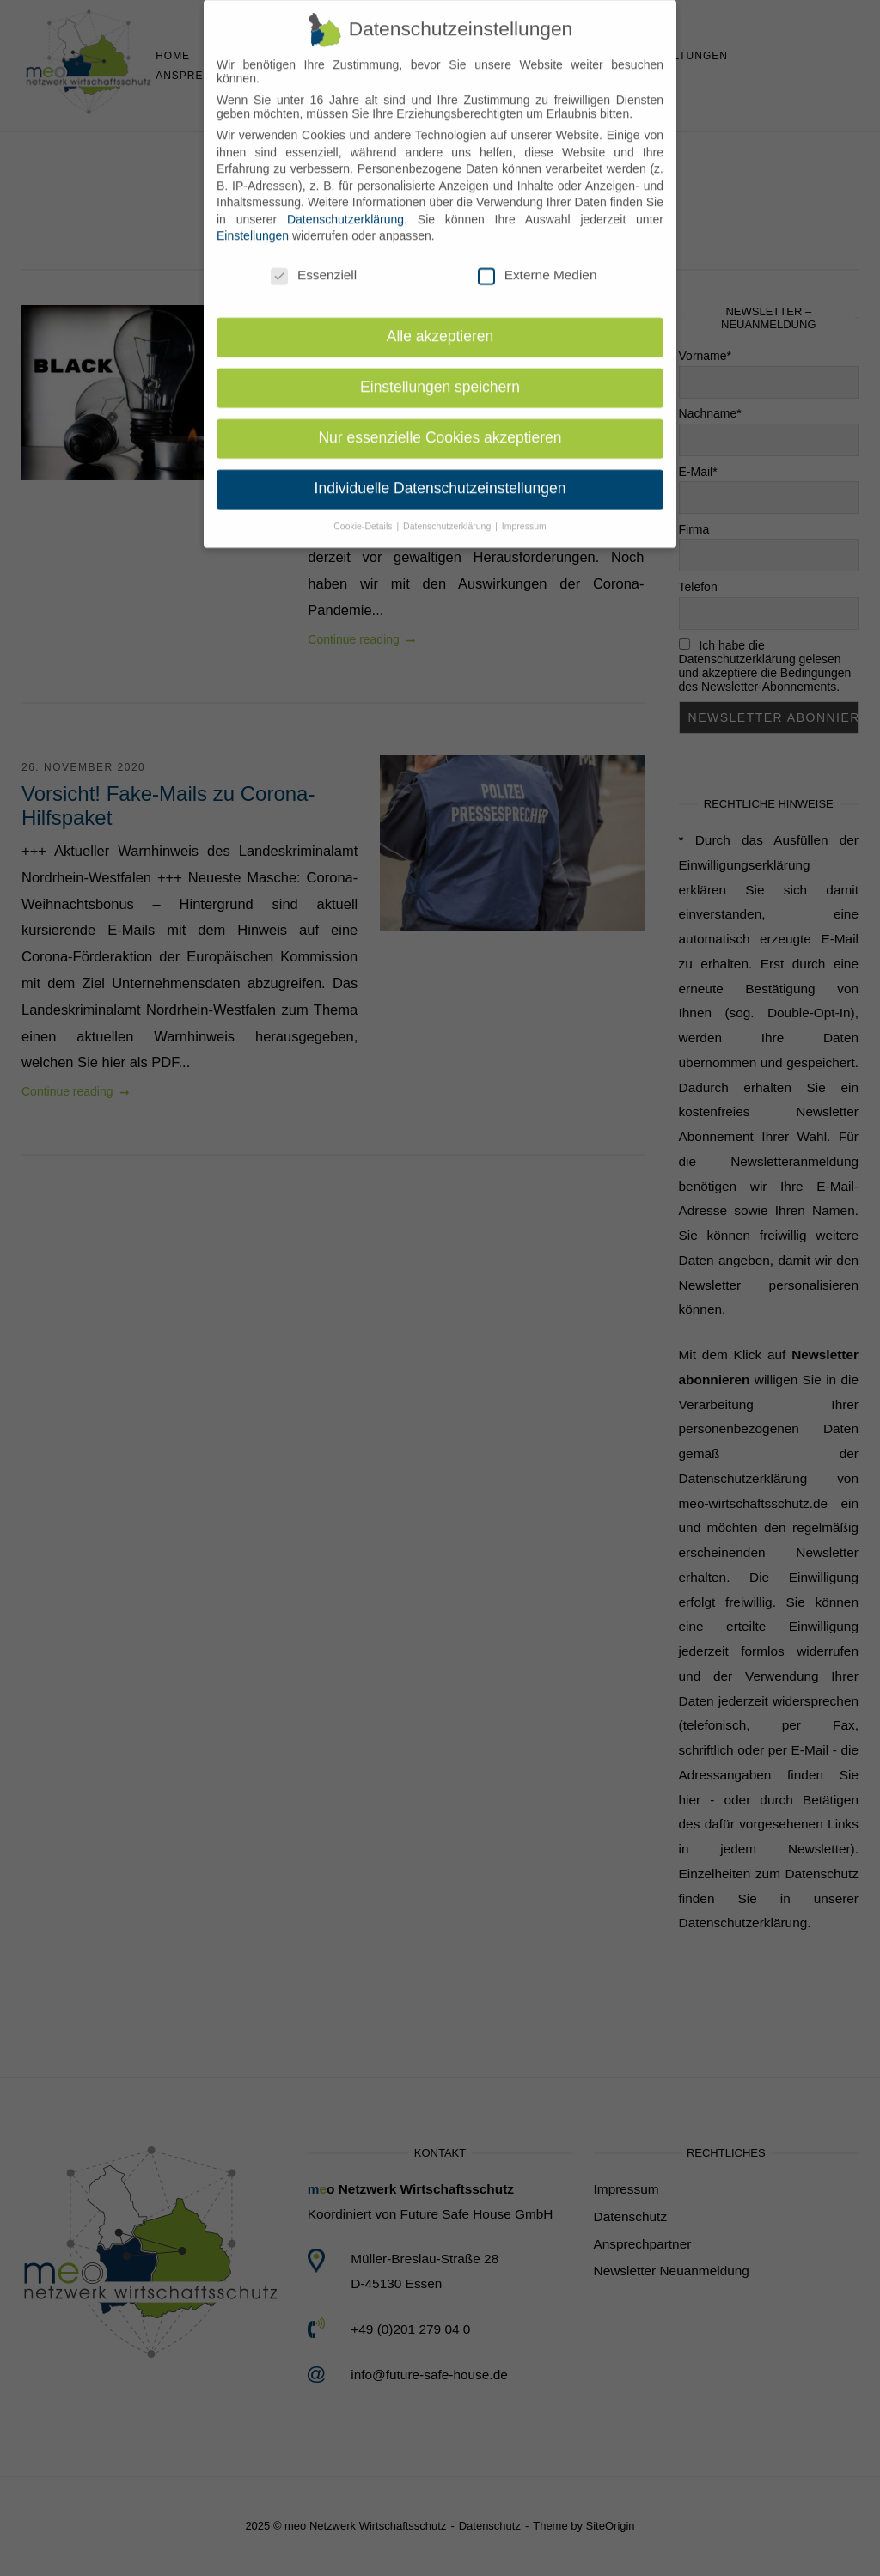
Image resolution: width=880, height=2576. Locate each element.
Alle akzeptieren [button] (440, 324)
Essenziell (314, 263)
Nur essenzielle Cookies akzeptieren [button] (439, 425)
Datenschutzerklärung (345, 206)
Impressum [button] (524, 513)
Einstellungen (253, 223)
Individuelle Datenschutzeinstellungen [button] (440, 476)
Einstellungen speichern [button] (440, 374)
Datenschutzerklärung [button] (448, 513)
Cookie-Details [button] (363, 513)
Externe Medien (537, 263)
